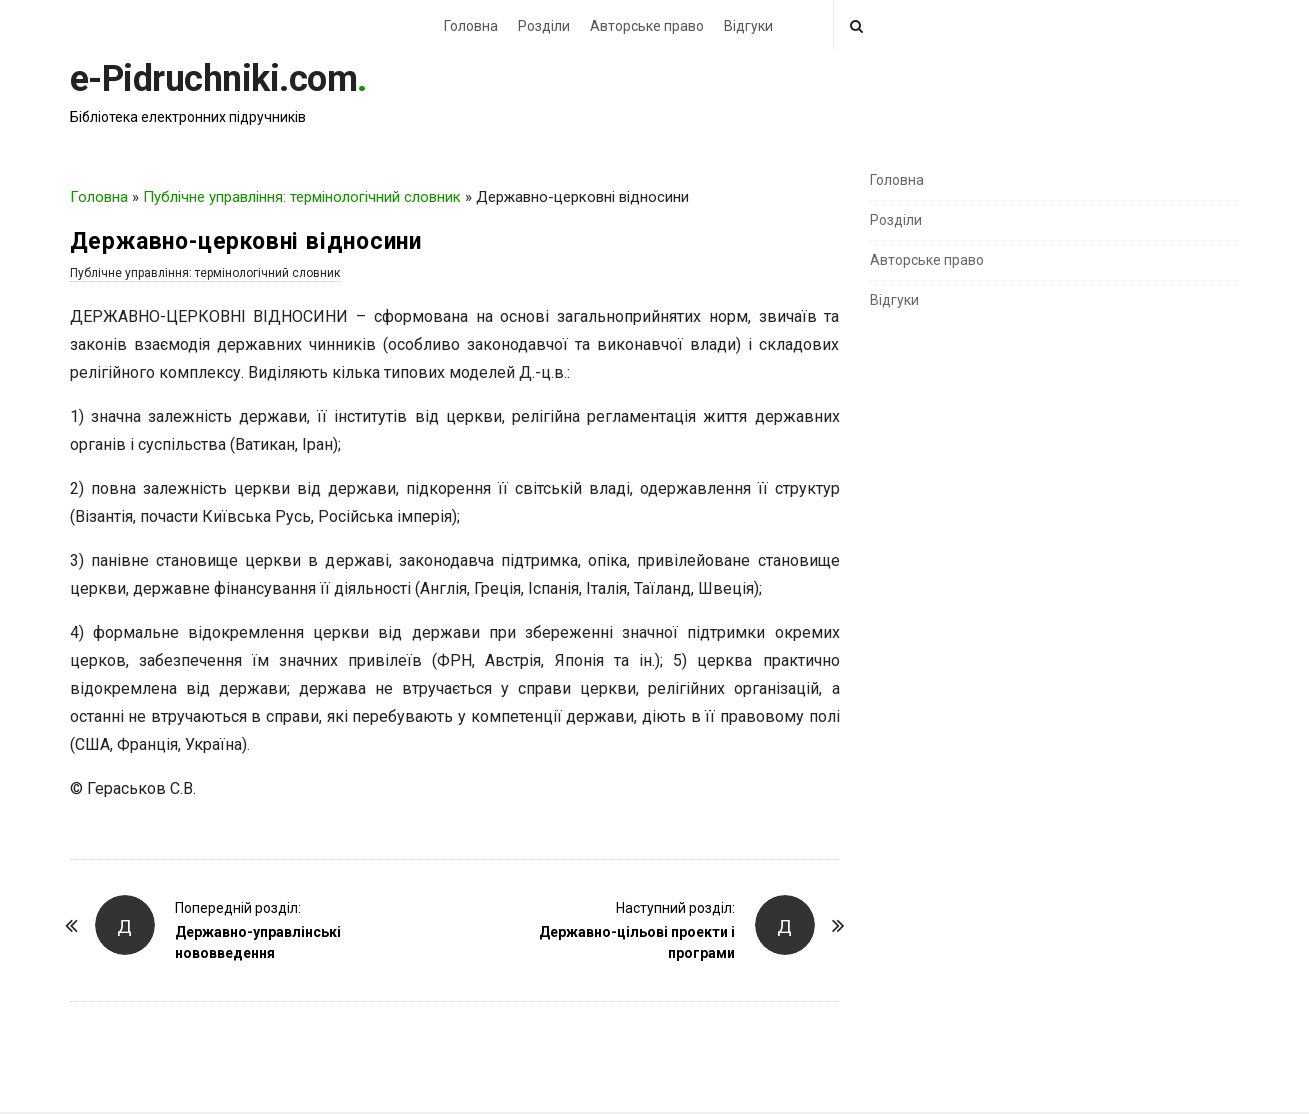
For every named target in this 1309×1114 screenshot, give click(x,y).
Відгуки (748, 26)
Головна (471, 26)
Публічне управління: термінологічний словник (302, 197)
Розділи (544, 26)
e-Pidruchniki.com (214, 79)
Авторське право (647, 26)
